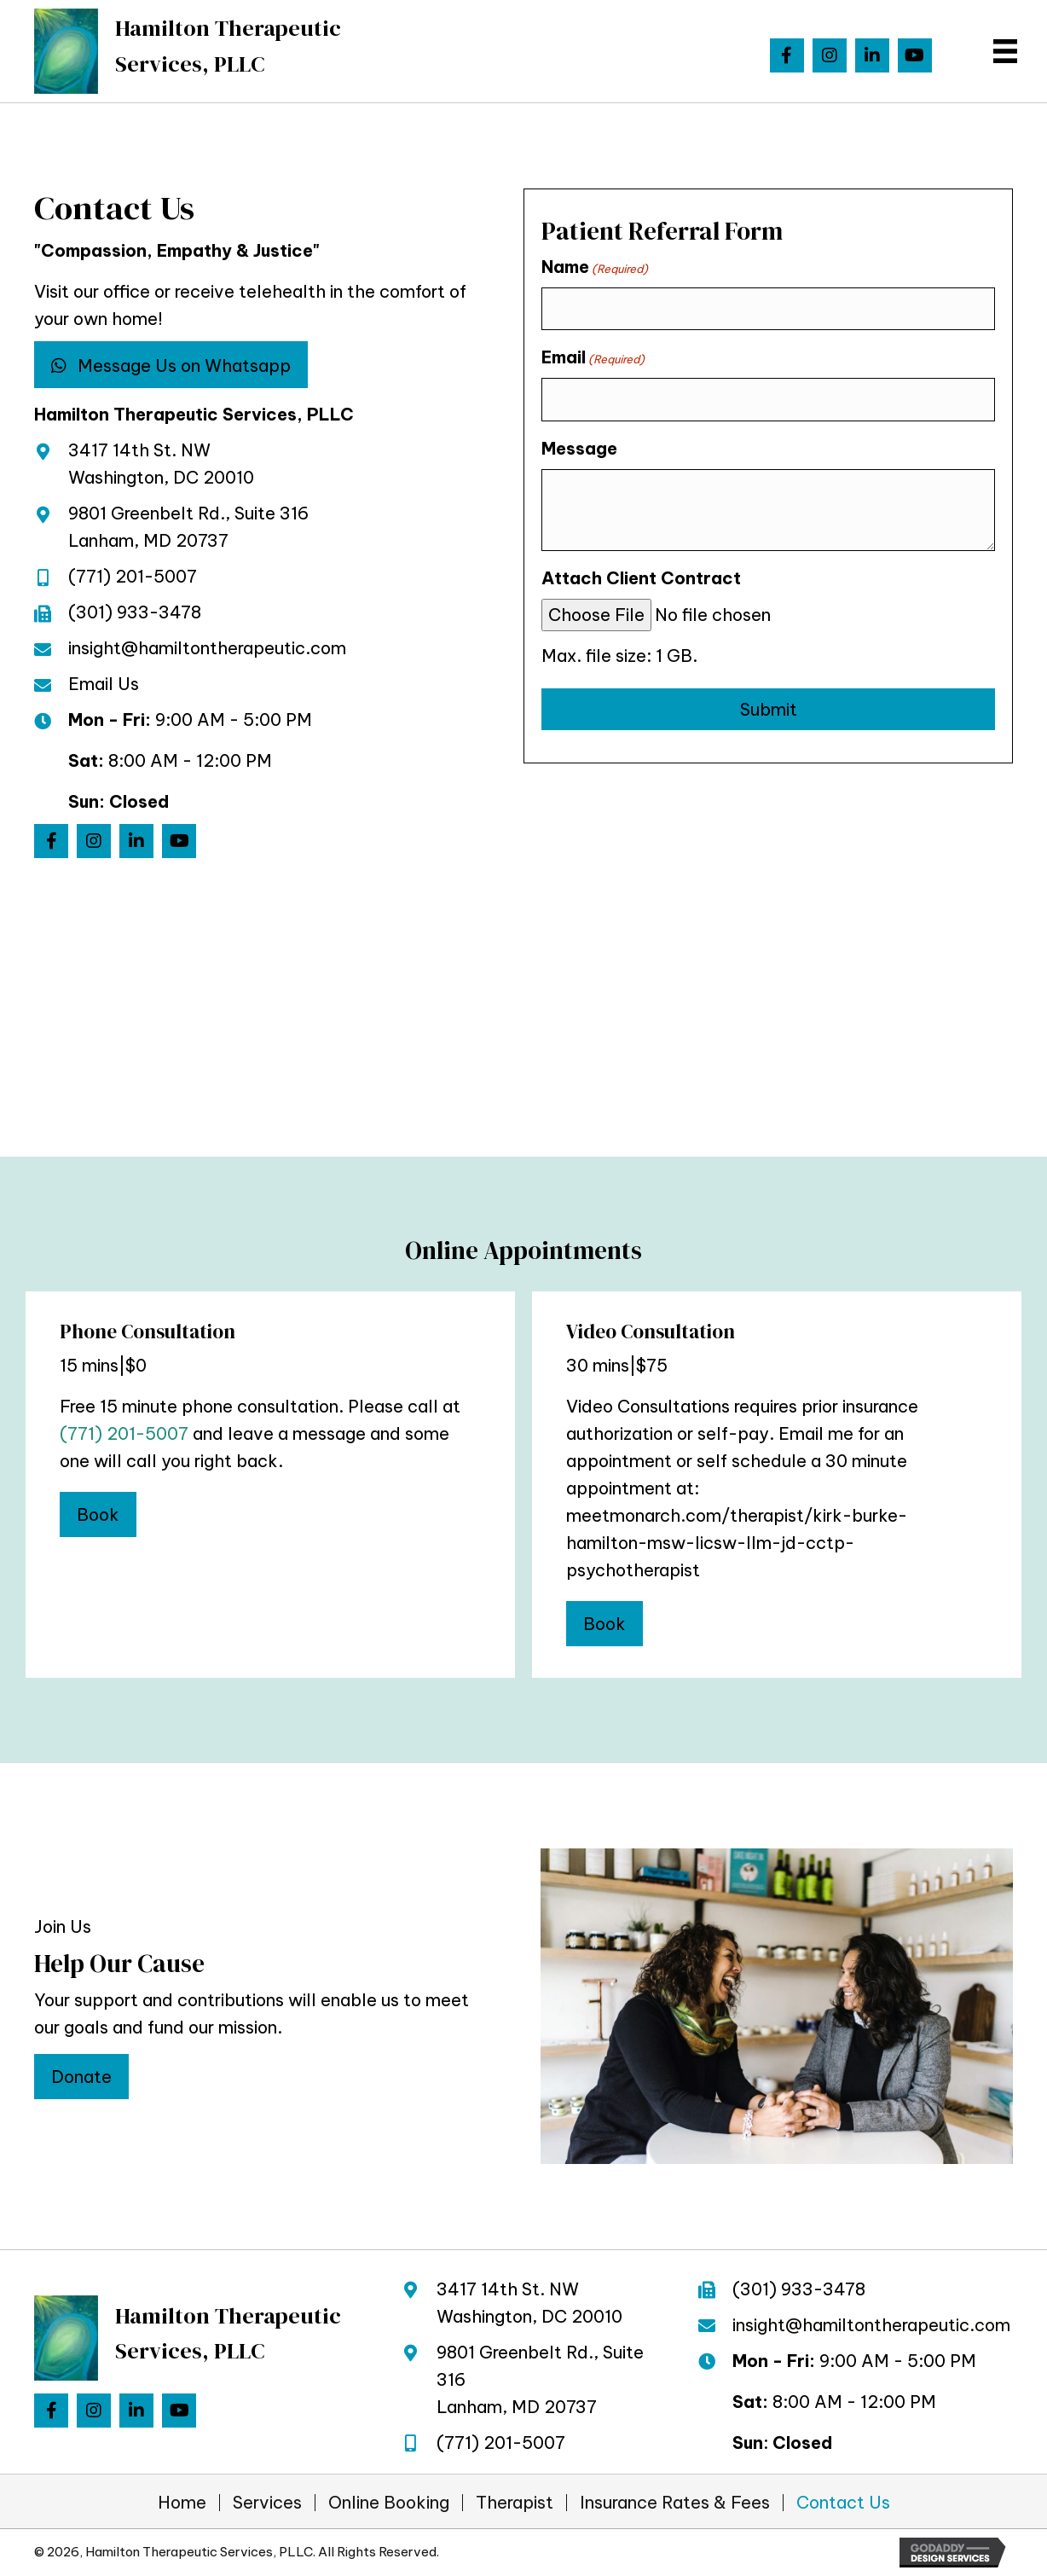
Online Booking (388, 2502)
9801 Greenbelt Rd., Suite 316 (188, 513)
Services (267, 2502)
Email (593, 357)
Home (182, 2502)
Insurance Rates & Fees (675, 2502)
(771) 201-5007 (132, 576)
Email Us (103, 683)
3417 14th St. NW (139, 450)
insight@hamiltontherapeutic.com (207, 648)
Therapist (514, 2502)
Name (594, 267)
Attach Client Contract (641, 578)
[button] (787, 55)
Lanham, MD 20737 (148, 540)
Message (579, 448)
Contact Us (843, 2502)
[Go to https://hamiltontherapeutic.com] (182, 51)
